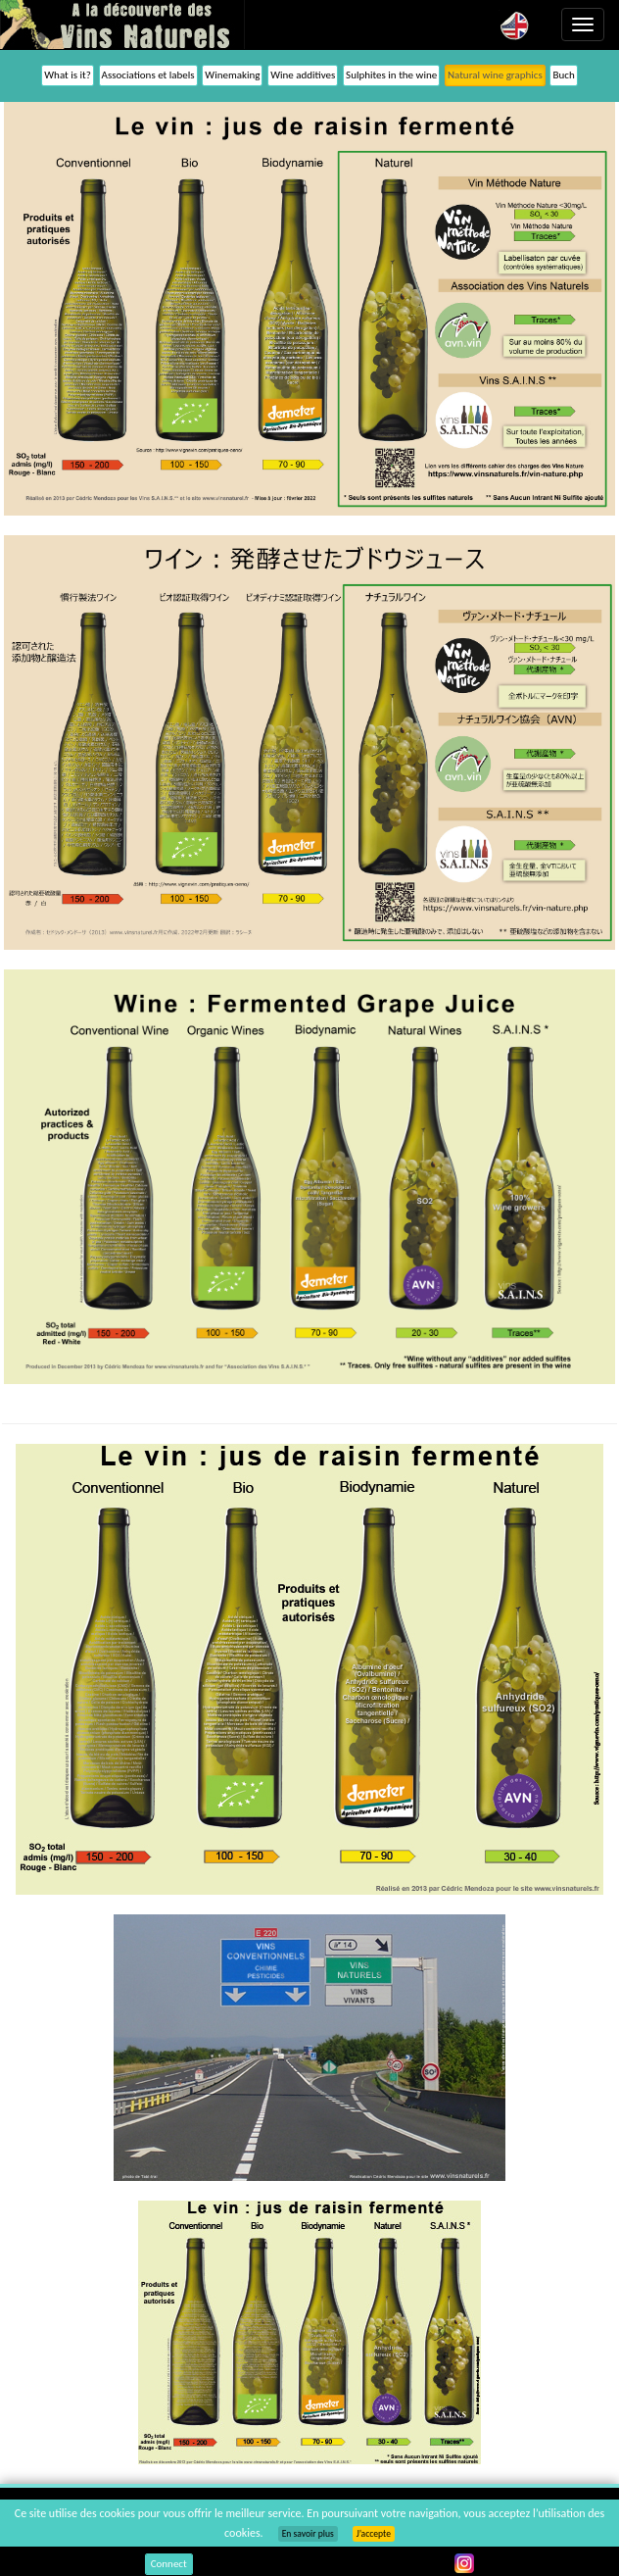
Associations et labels (148, 75)
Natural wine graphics (495, 75)
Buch (563, 75)
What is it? (67, 75)
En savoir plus (308, 2534)
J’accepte (374, 2534)
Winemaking (232, 75)
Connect (169, 2563)
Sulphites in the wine (391, 75)
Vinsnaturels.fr (122, 24)
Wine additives (302, 75)
